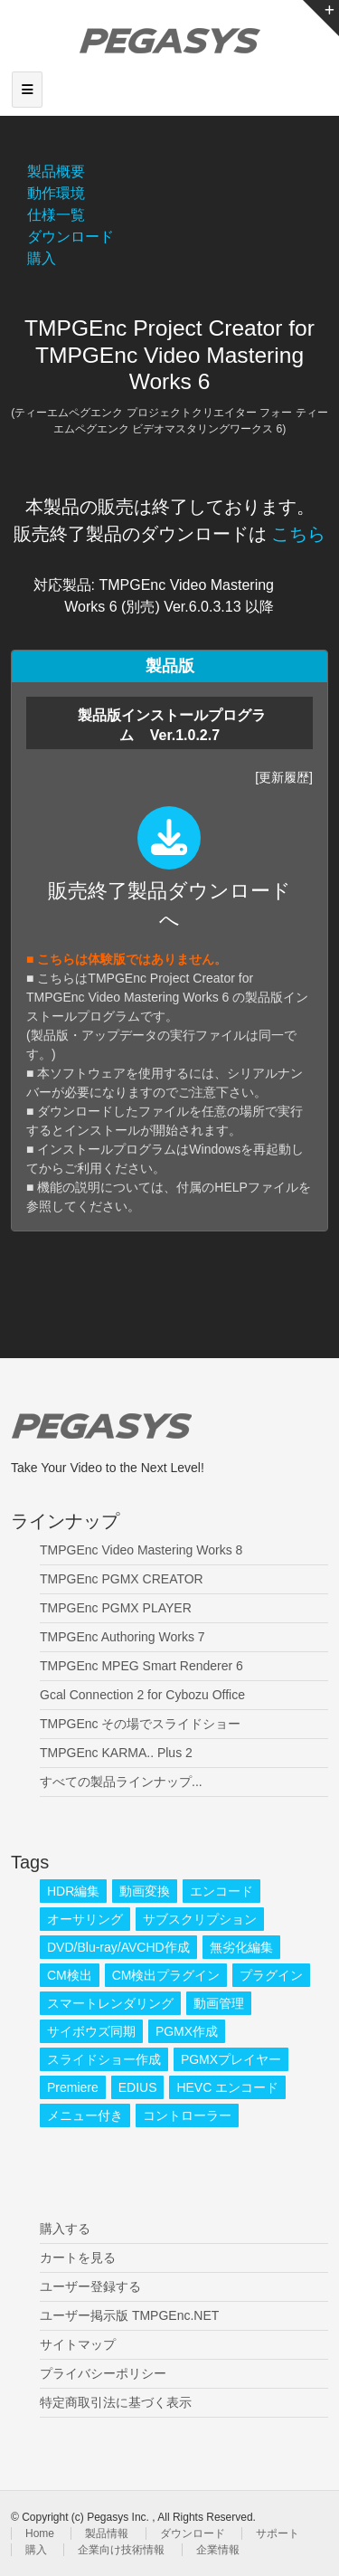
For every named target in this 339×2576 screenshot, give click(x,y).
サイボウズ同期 (91, 2031)
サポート (277, 2533)
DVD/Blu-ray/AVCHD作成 (118, 1947)
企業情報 (218, 2549)
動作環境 (56, 193)
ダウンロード (70, 236)
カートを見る (78, 2257)
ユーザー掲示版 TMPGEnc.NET (129, 2315)
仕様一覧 (56, 215)
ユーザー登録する (90, 2286)
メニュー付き (85, 2115)
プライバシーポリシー (103, 2373)
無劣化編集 (241, 1947)
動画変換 (144, 1891)
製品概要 (56, 171)
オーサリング (85, 1919)
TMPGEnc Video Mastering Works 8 (141, 1550)
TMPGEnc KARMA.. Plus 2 (116, 1752)
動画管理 (218, 2003)
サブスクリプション (200, 1919)
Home (39, 2533)
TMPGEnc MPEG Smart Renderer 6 (141, 1666)
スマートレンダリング (110, 2003)
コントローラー (187, 2115)
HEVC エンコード (227, 2087)
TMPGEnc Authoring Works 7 (122, 1637)
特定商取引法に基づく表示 (116, 2402)
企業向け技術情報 (121, 2549)
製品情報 (106, 2533)
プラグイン (271, 1975)
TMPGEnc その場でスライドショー (140, 1723)
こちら (298, 534)
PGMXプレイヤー (231, 2059)
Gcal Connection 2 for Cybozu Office (142, 1694)
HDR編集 (73, 1891)
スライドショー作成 (104, 2059)
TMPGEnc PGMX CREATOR (121, 1579)
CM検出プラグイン (166, 1975)
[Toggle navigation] (27, 89)
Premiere (73, 2087)
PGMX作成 (186, 2031)
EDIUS (137, 2087)
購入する (65, 2228)
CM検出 (69, 1975)
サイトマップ (78, 2344)
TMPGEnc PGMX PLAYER (116, 1608)
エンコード (221, 1891)
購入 (41, 258)
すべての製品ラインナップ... (121, 1781)
